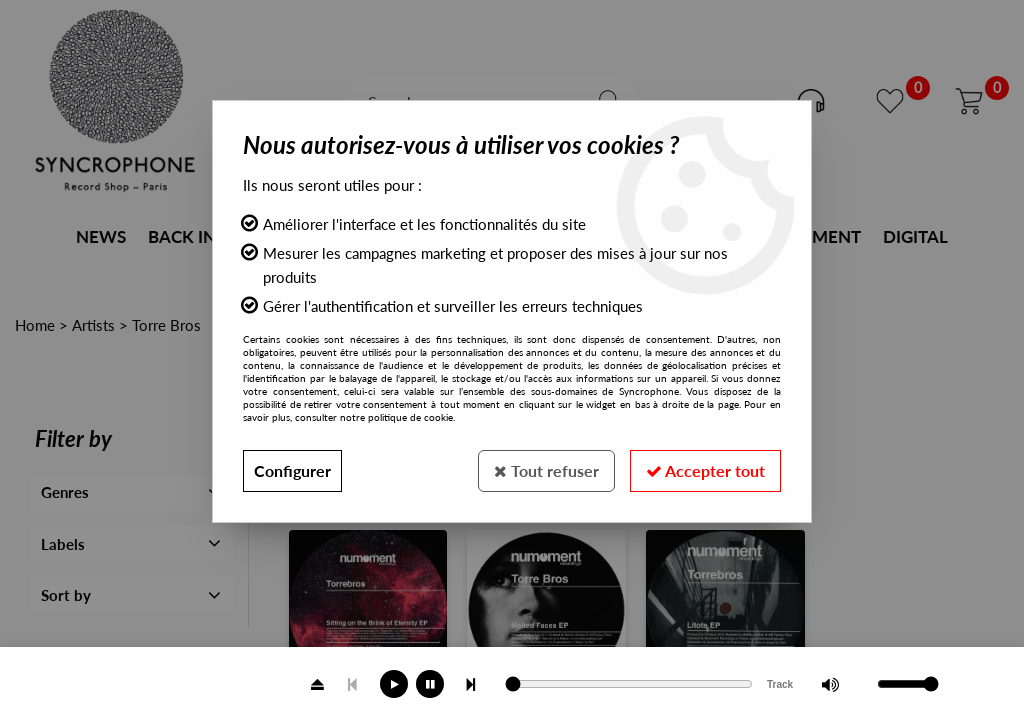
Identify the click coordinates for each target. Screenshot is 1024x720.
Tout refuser (546, 470)
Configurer (292, 470)
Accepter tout (705, 470)
